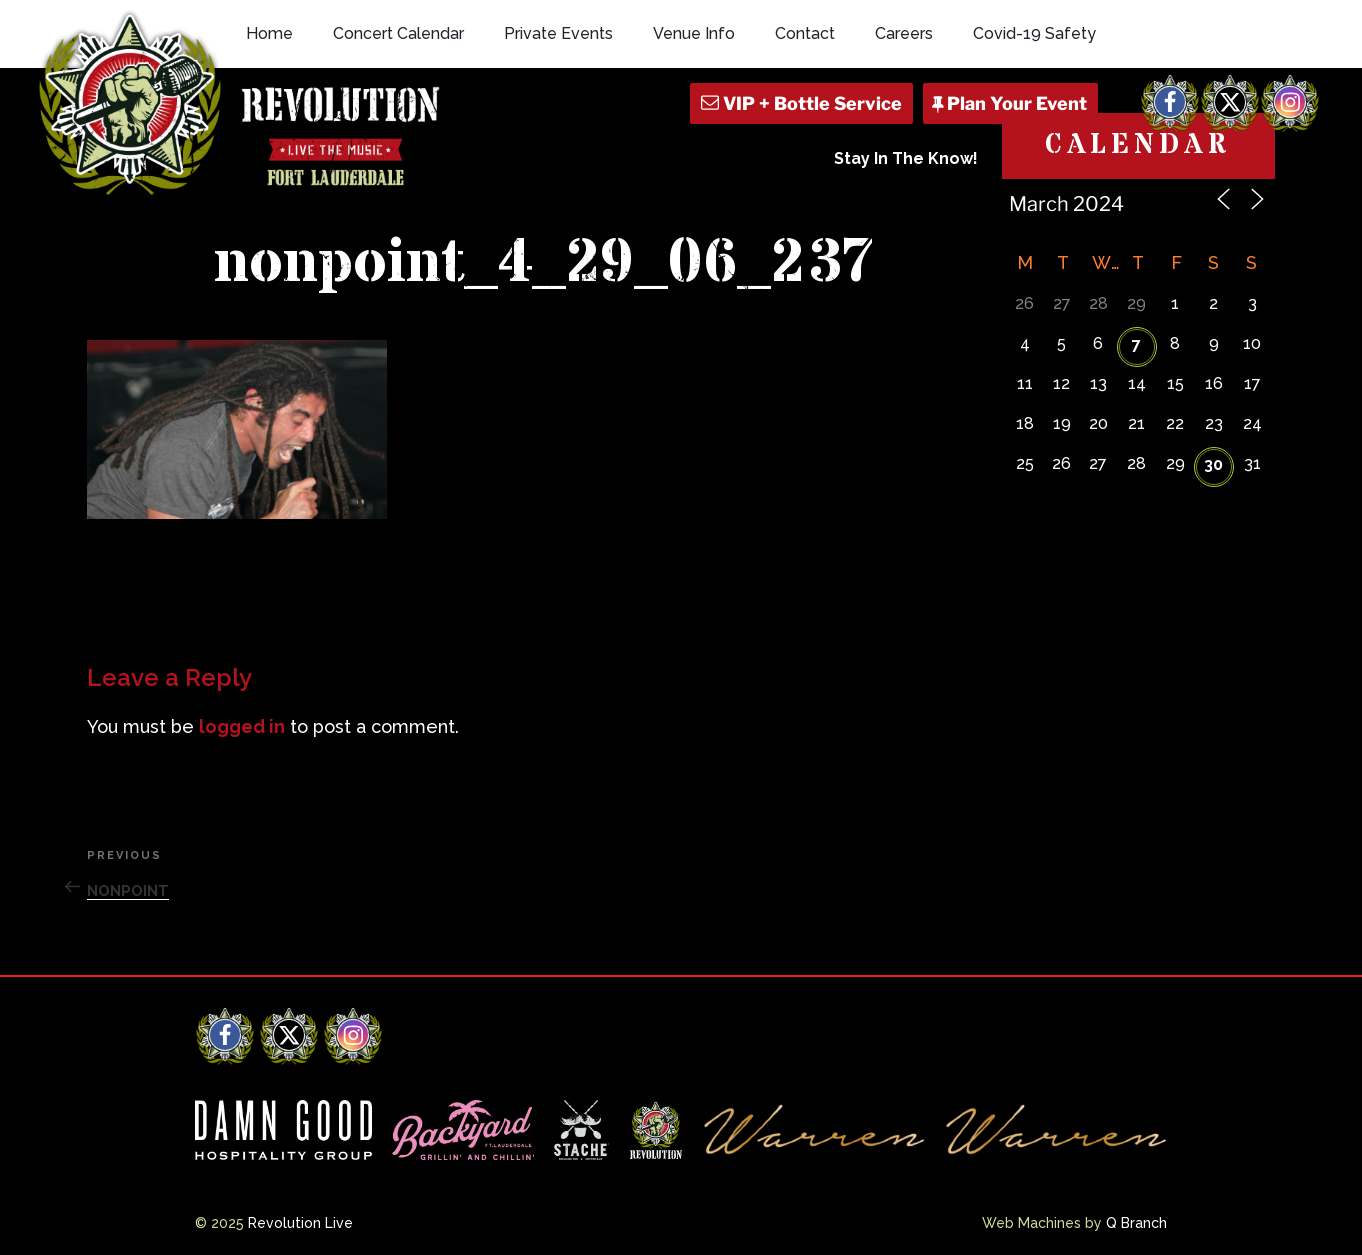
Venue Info (694, 33)
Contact (805, 33)
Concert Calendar (398, 33)
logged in (242, 726)
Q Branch (1136, 1223)
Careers (904, 33)
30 (1213, 464)
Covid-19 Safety (1034, 33)
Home (269, 33)
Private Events (558, 33)
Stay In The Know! (906, 158)
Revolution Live (300, 1223)
